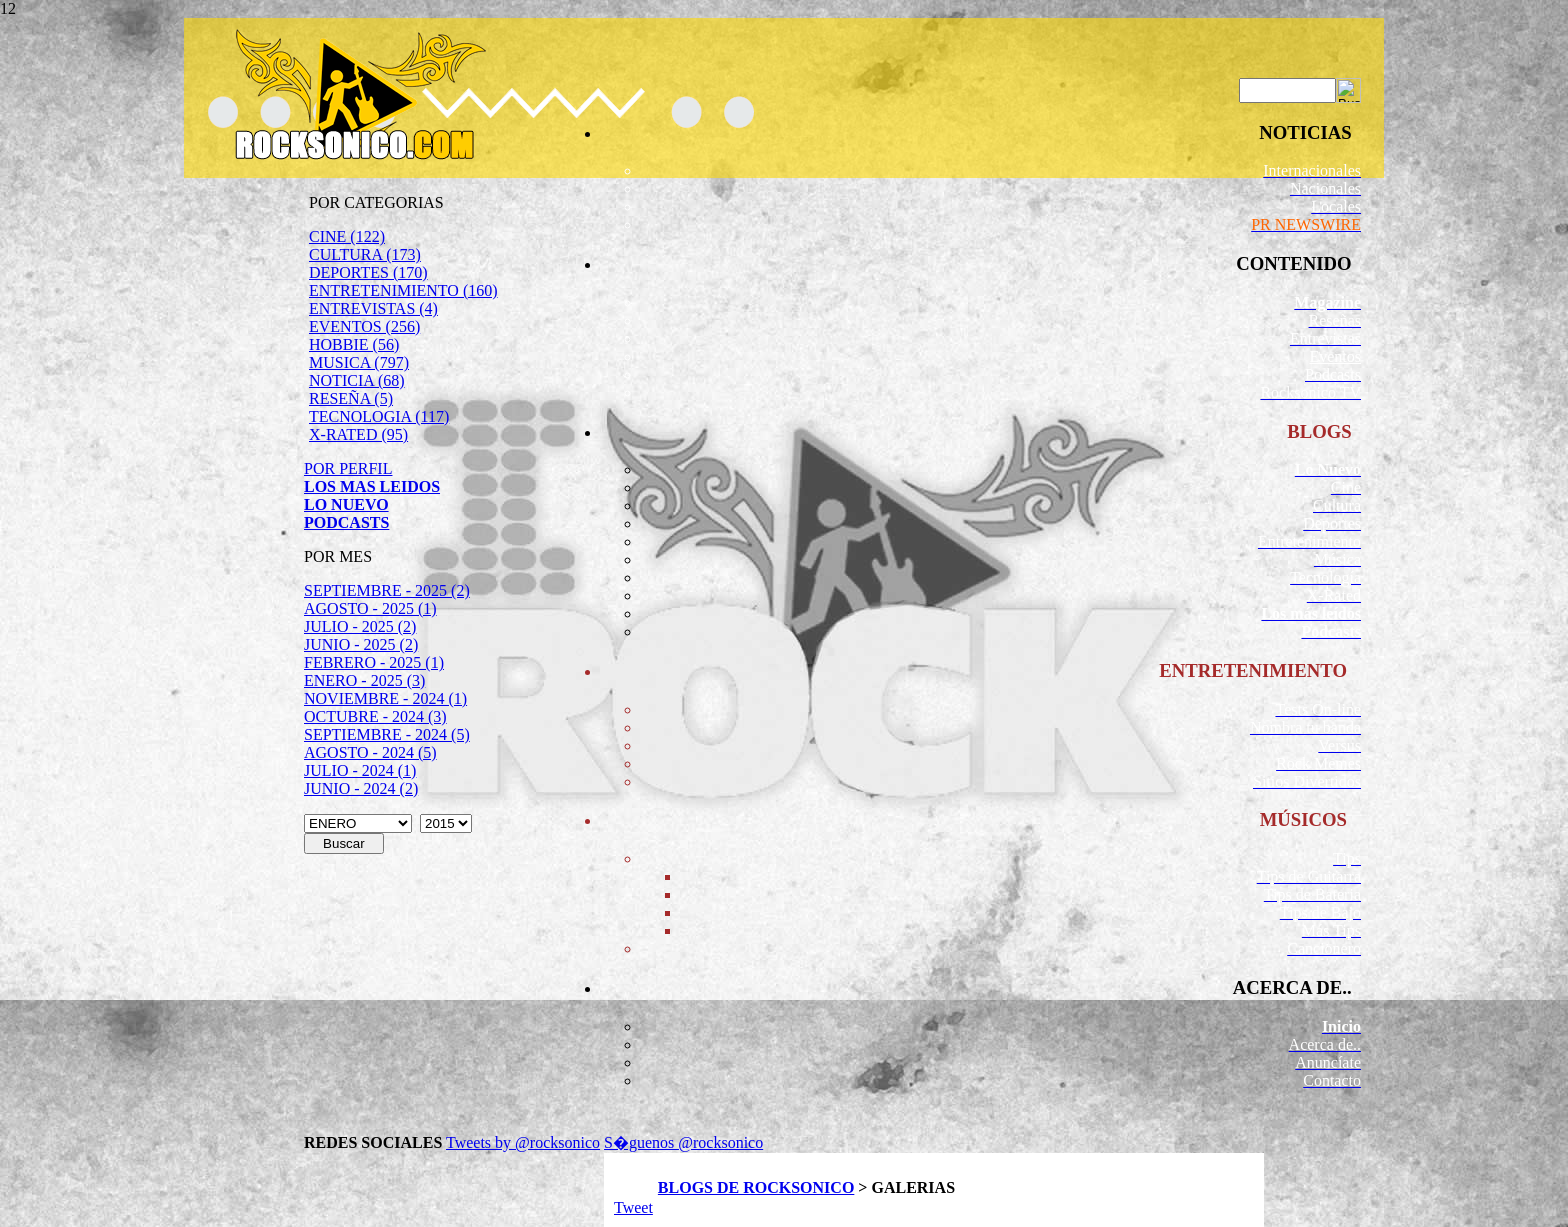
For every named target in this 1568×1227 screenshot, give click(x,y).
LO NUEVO (346, 504)
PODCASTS (346, 522)
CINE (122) (347, 236)
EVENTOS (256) (364, 326)
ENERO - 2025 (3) (364, 680)
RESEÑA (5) (351, 398)
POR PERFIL (348, 468)
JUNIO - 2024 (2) (361, 788)
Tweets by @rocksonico (523, 1142)
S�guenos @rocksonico (683, 1142)
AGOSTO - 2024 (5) (370, 752)
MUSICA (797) (359, 362)
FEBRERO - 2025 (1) (374, 662)
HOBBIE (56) (354, 344)
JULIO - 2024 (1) (360, 770)
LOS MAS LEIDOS (372, 486)
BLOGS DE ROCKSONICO (756, 1187)
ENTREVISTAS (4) (373, 308)
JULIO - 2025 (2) (360, 626)
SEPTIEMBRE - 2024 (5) (387, 734)
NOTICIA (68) (357, 380)
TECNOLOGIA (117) (379, 416)
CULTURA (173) (365, 254)
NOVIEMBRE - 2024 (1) (385, 698)
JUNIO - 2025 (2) (361, 644)
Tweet (633, 1207)
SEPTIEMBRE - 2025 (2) (387, 590)
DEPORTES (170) (368, 272)
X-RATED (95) (358, 434)
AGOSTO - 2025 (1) (370, 608)
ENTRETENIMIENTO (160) (403, 290)
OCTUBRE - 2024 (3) (375, 716)
